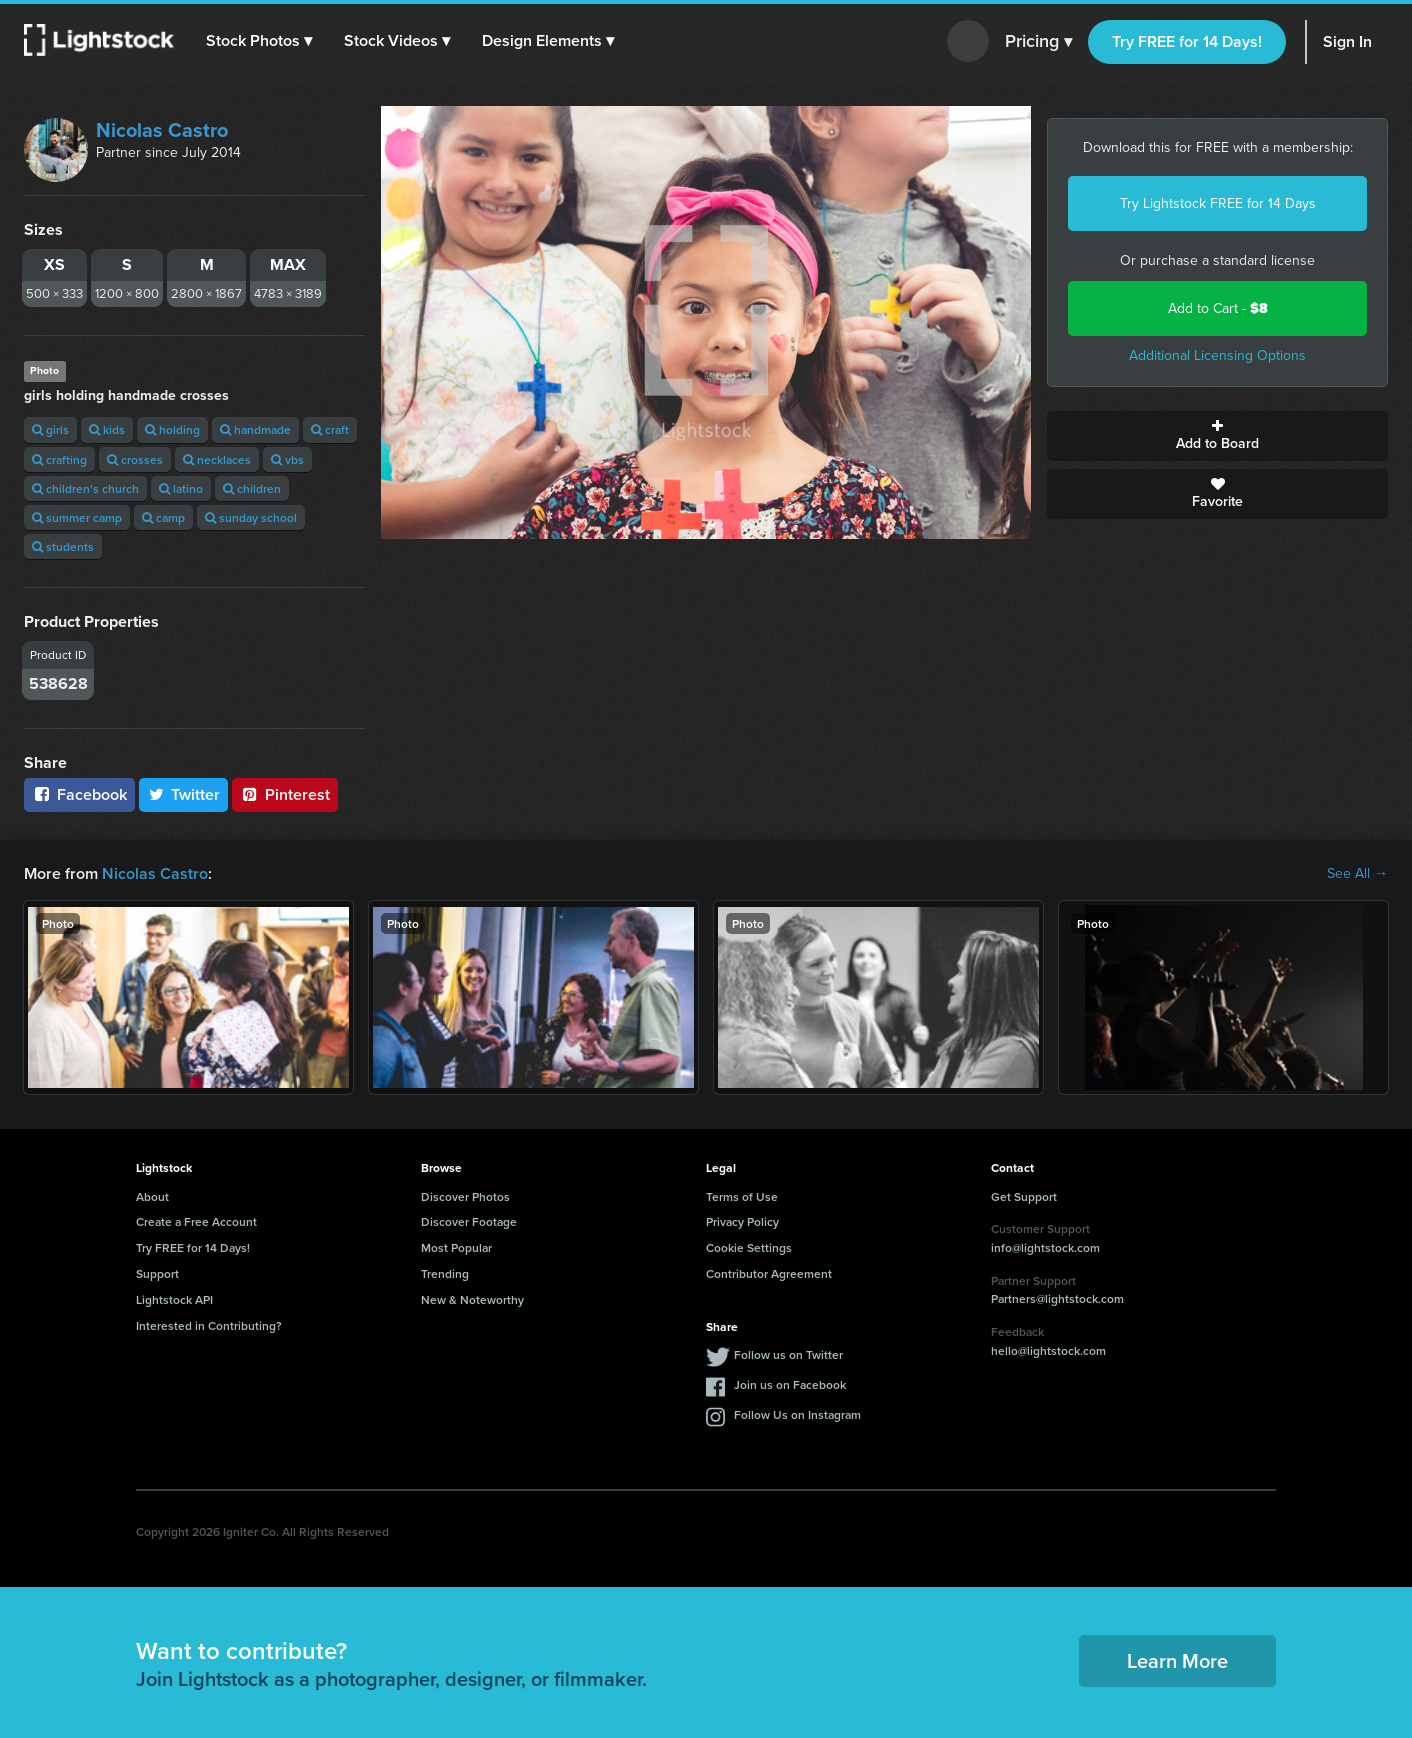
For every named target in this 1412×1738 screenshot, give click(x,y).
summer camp (77, 517)
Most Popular (456, 1247)
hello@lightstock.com (1048, 1350)
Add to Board (1217, 436)
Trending (445, 1273)
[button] (259, 41)
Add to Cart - (1218, 308)
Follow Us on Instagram (797, 1414)
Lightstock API (174, 1299)
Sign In (1347, 41)
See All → (1357, 874)
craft (330, 429)
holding (172, 429)
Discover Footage (469, 1221)
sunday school (251, 517)
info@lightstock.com (1045, 1247)
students (63, 546)
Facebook (79, 794)
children (252, 488)
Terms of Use (742, 1196)
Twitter (184, 794)
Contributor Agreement (769, 1273)
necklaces (217, 459)
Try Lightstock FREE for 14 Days (1218, 203)
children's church (85, 488)
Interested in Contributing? (209, 1325)
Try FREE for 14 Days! (1187, 41)
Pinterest (285, 794)
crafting (59, 459)
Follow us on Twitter (788, 1354)
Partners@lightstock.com (1057, 1298)
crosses (135, 459)
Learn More (1177, 1660)
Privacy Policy (742, 1221)
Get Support (1024, 1196)
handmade (255, 429)
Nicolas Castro (162, 130)
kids (107, 429)
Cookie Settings (749, 1247)
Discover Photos (465, 1196)
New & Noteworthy (472, 1299)
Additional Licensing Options (1217, 355)
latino (181, 488)
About (152, 1196)
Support (157, 1273)
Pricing (1038, 42)
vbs (287, 459)
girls (50, 429)
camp (163, 517)
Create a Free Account (196, 1221)
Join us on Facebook (790, 1384)
